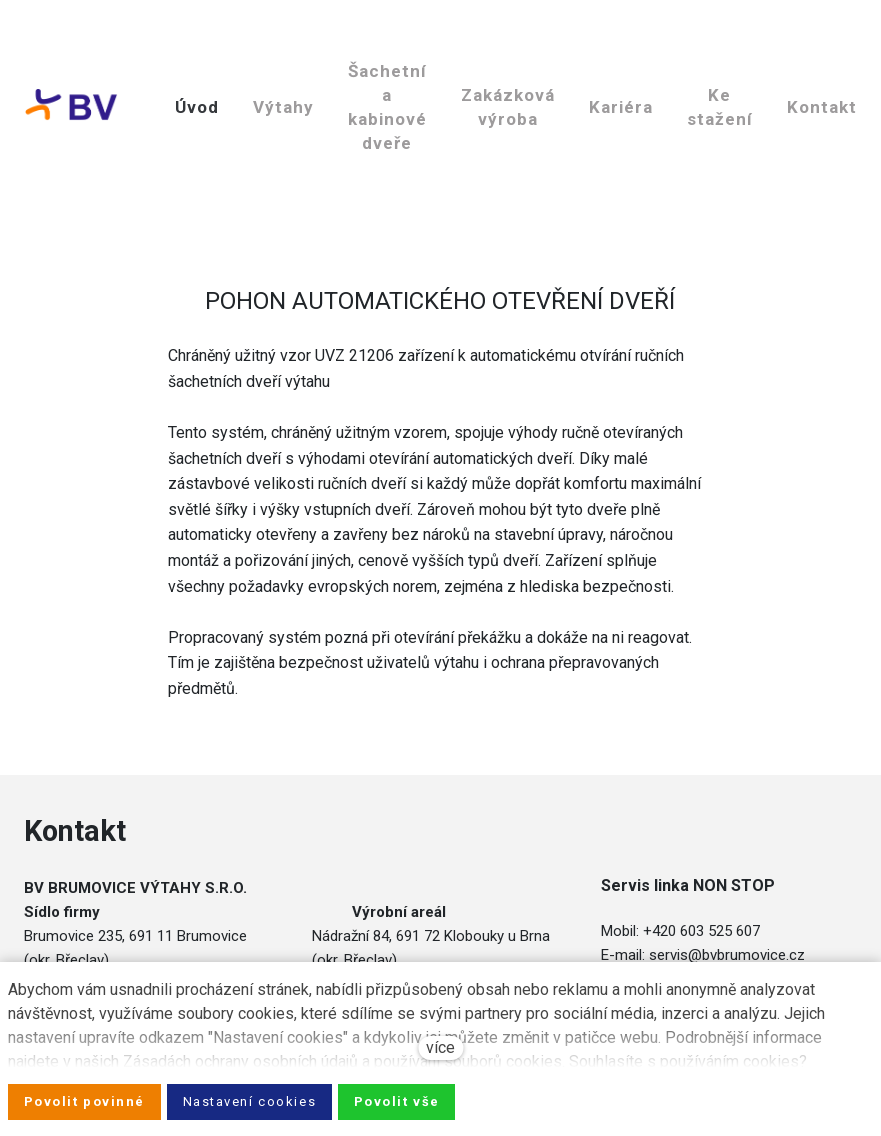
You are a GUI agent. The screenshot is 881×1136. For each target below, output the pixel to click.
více (440, 1047)
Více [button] (569, 49)
